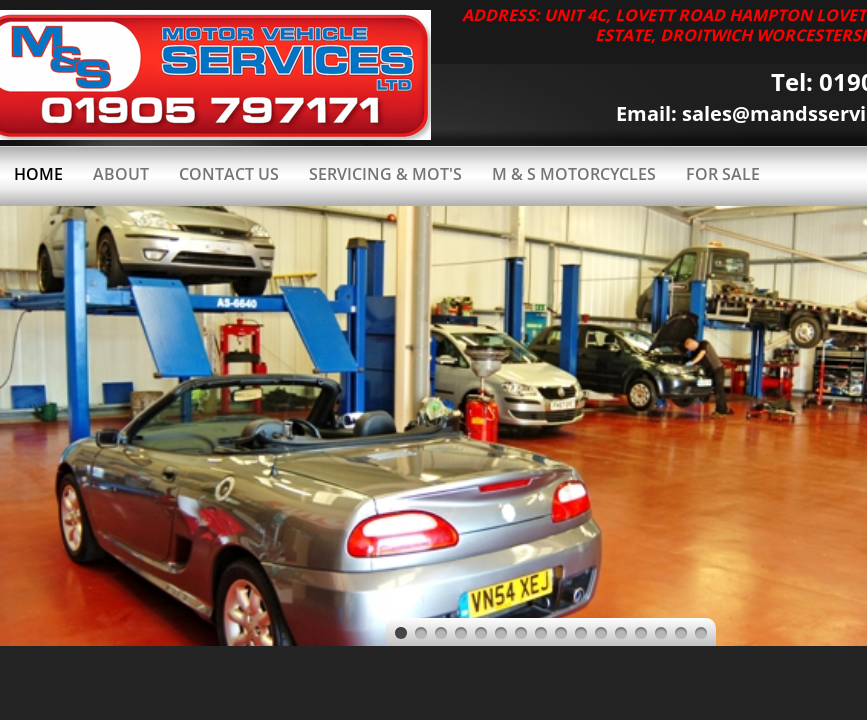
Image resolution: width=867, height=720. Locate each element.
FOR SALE (723, 174)
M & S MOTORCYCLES (574, 174)
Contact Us (229, 174)
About (121, 174)
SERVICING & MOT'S (385, 174)
